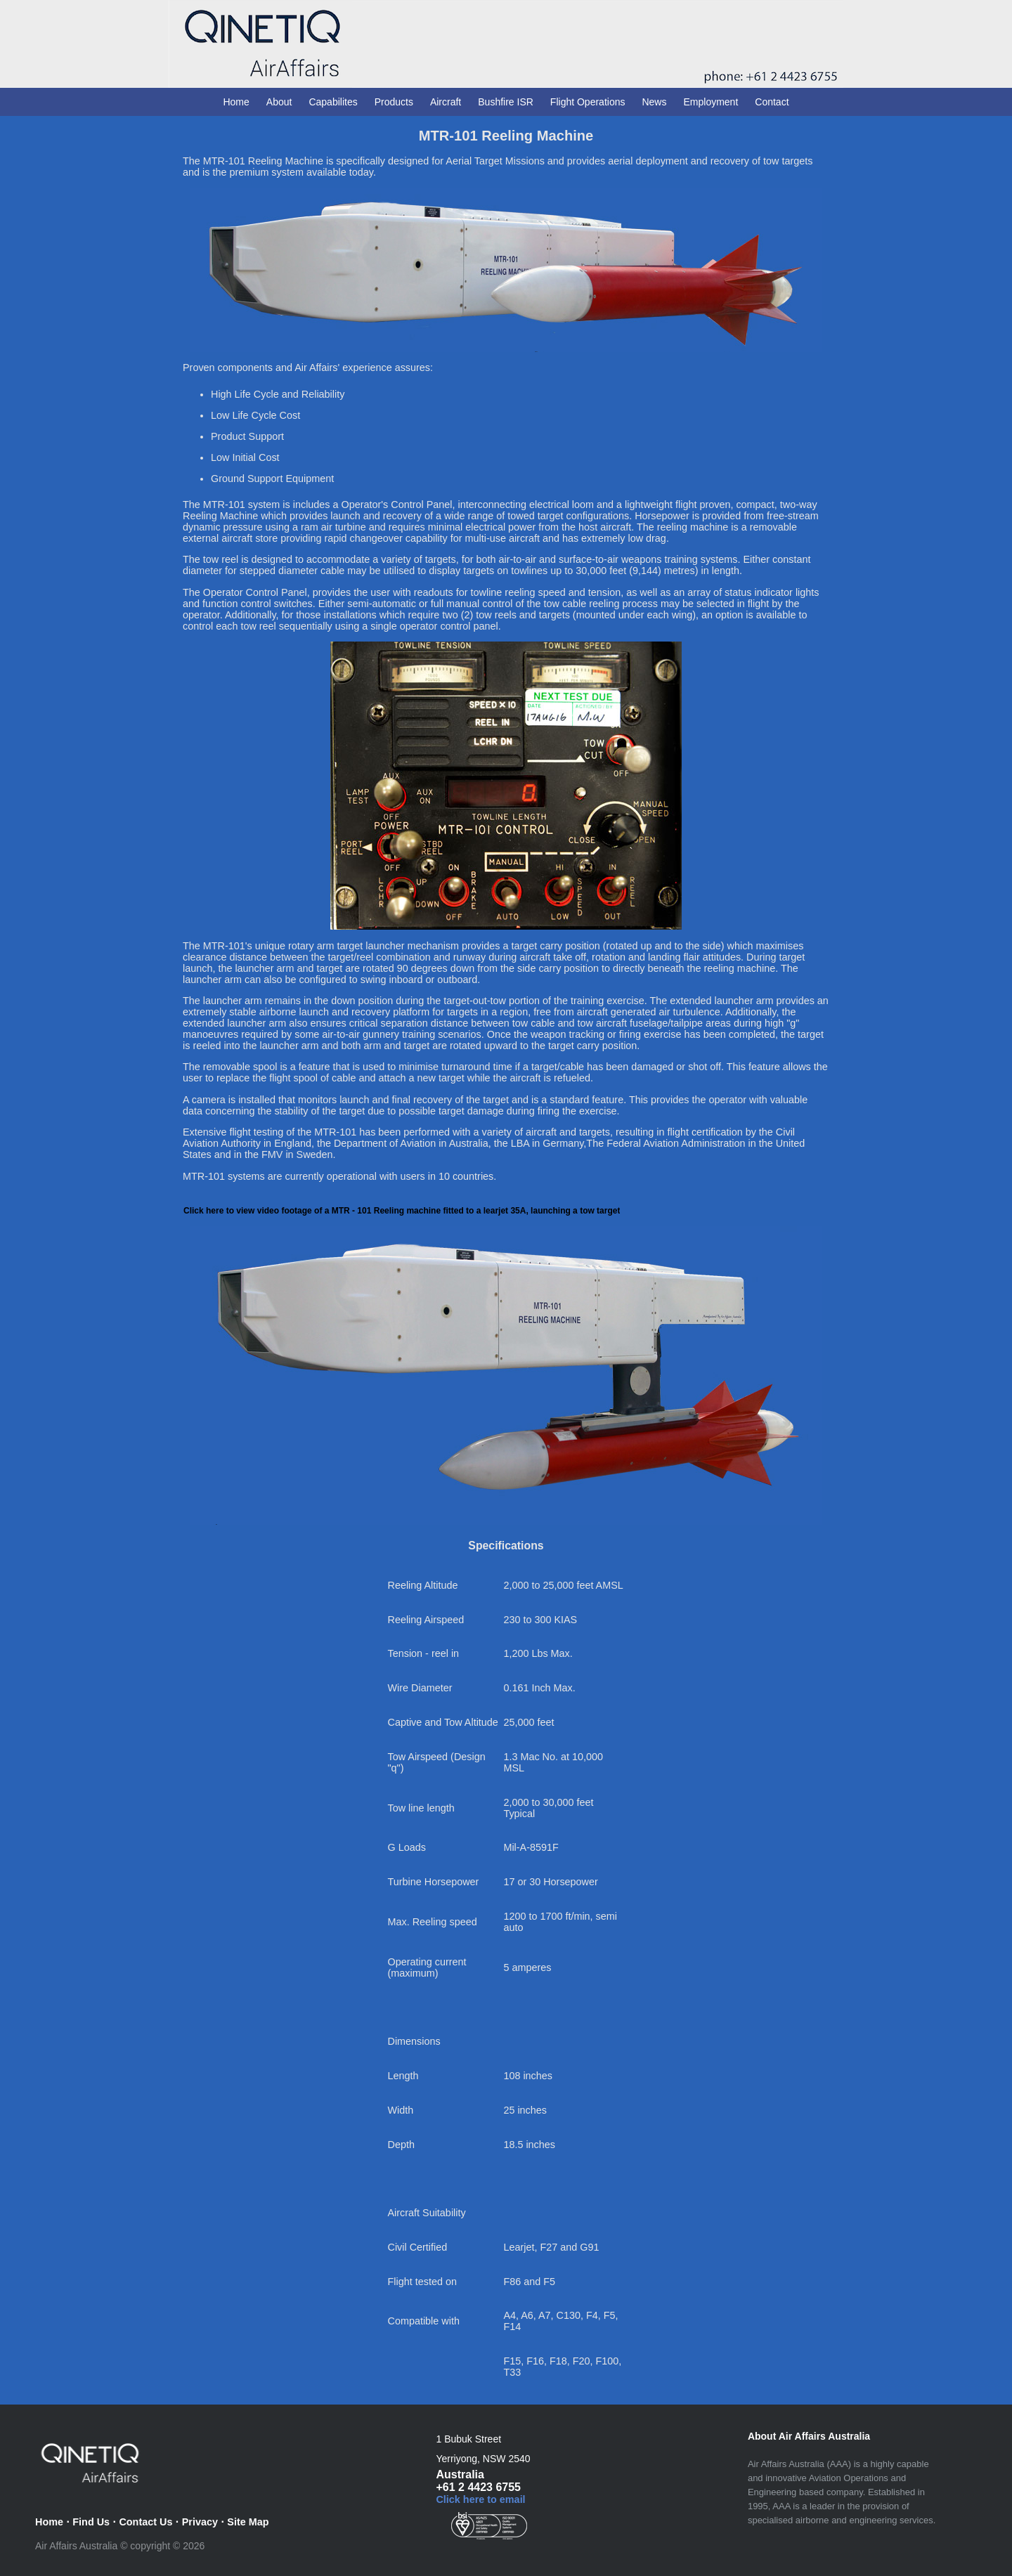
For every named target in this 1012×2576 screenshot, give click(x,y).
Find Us (91, 2522)
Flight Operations (587, 102)
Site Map (247, 2522)
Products (394, 102)
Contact (772, 102)
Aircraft (445, 102)
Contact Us (145, 2522)
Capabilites (333, 102)
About (279, 102)
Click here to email (480, 2499)
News (654, 102)
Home (236, 102)
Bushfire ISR (505, 102)
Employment (710, 102)
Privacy (200, 2522)
